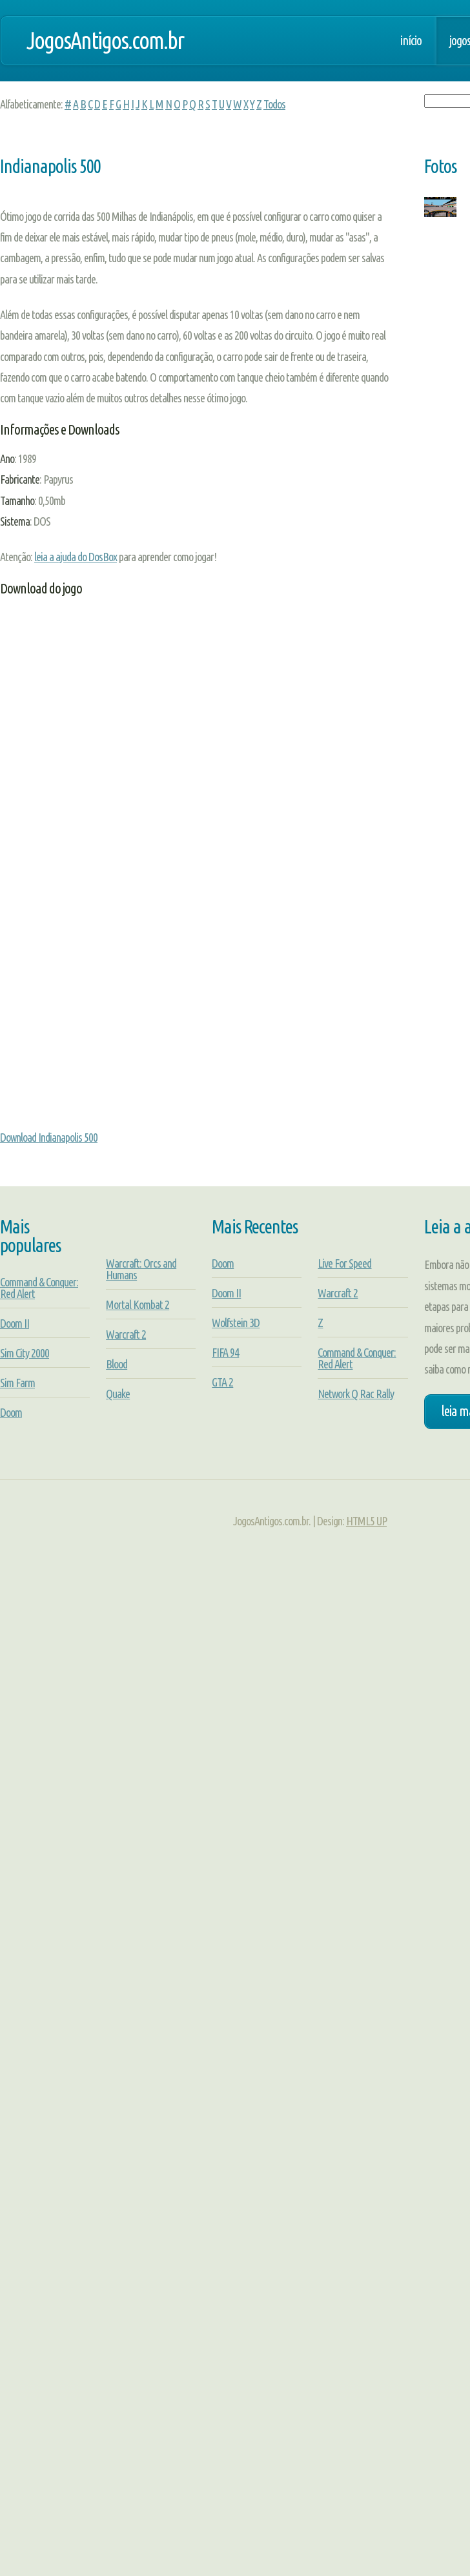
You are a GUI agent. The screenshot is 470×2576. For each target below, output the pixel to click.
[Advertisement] (121, 764)
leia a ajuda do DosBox (75, 556)
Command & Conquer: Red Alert (39, 1287)
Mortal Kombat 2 (137, 1304)
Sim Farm (17, 1382)
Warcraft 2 (126, 1334)
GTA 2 (222, 1382)
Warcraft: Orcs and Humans (141, 1269)
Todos (274, 104)
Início (411, 41)
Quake (118, 1393)
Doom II (14, 1323)
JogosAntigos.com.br (104, 40)
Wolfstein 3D (236, 1322)
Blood (116, 1363)
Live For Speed (344, 1263)
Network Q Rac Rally (356, 1393)
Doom (11, 1412)
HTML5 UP (366, 1520)
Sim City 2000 (24, 1352)
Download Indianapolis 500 (48, 1137)
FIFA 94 (225, 1352)
